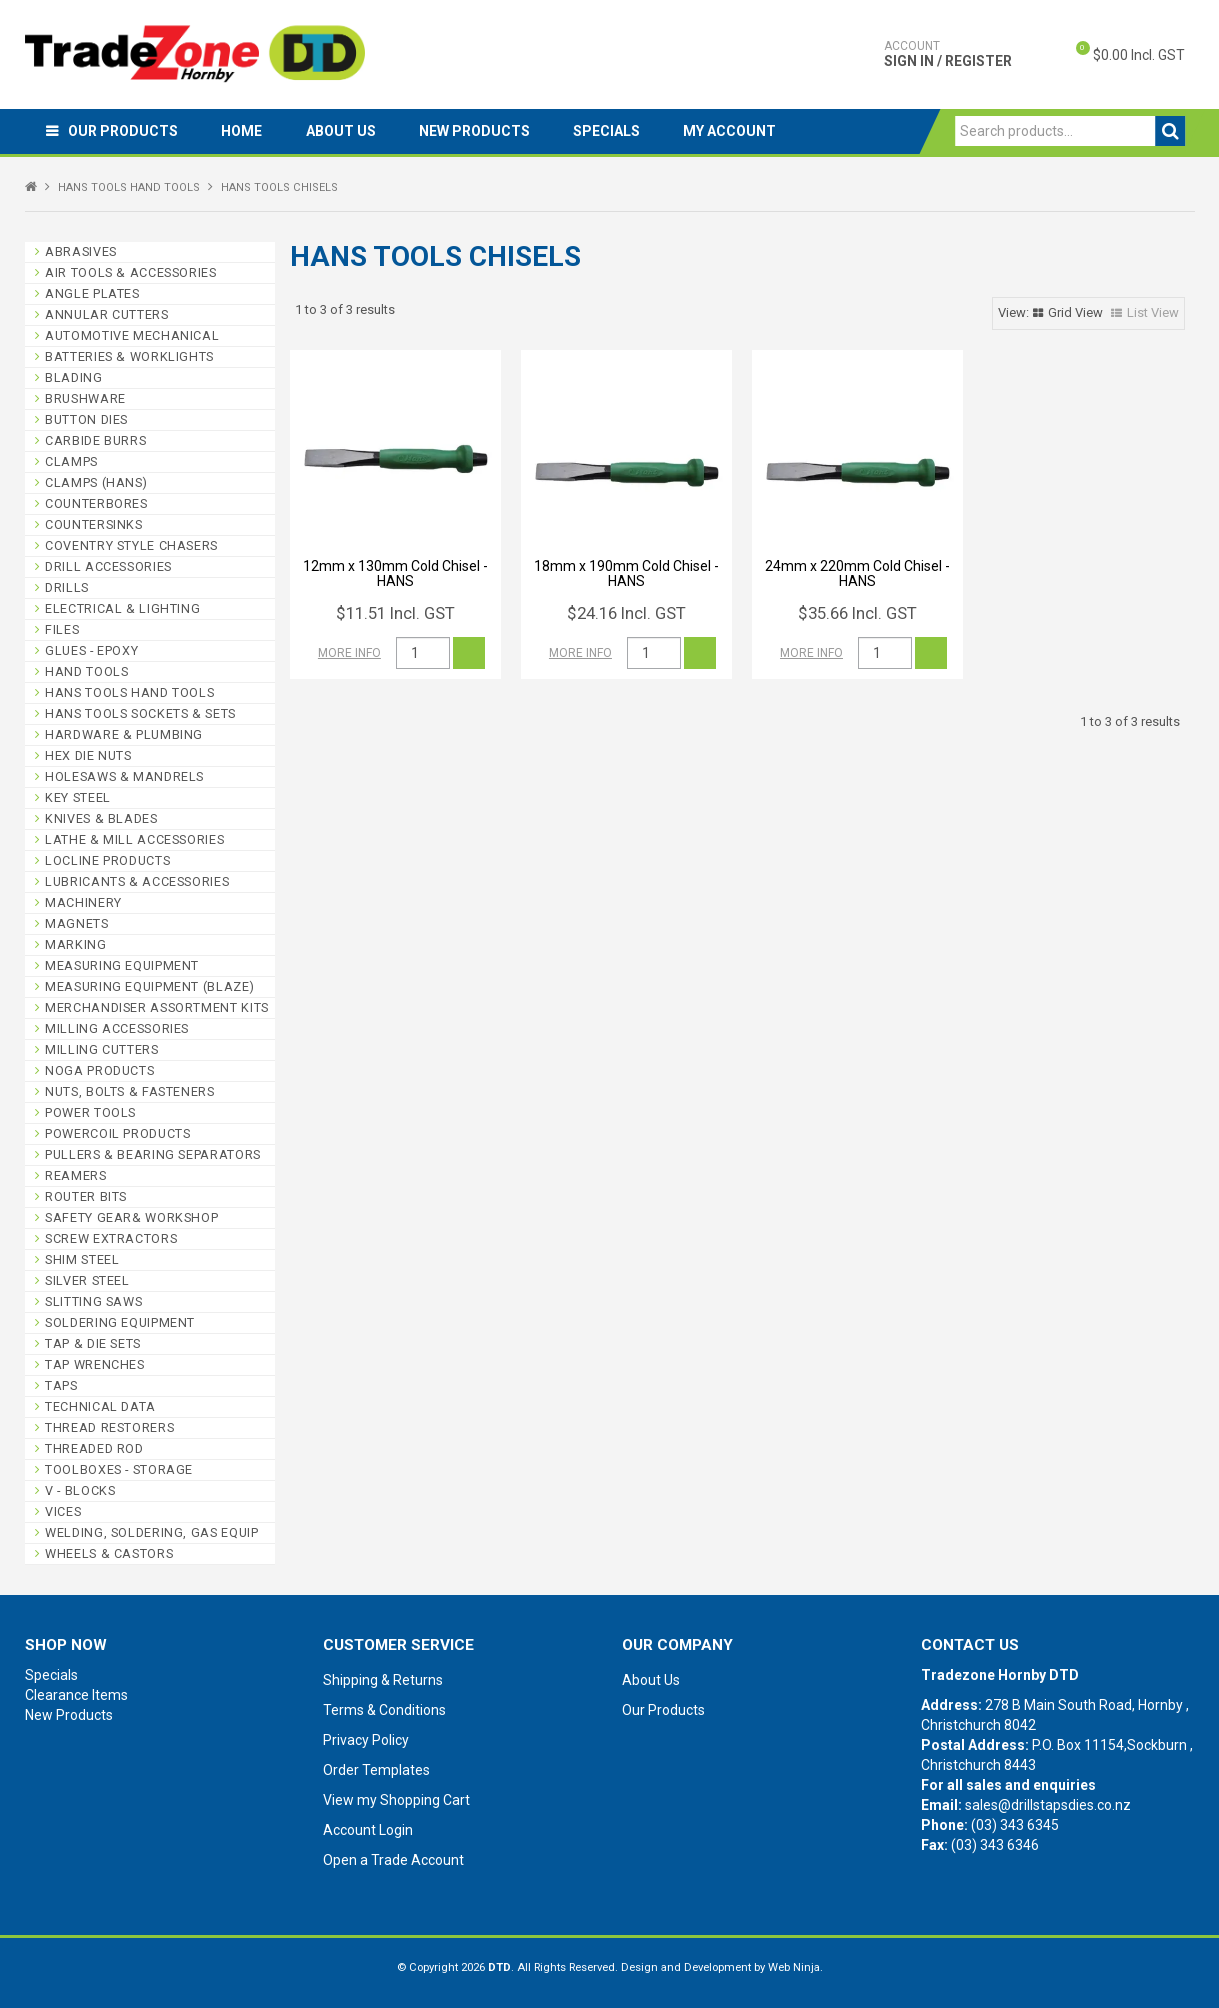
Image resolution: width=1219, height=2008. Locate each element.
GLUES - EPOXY (91, 650)
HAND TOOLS (86, 671)
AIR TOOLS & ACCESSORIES (131, 272)
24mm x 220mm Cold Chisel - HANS (857, 573)
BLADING (73, 377)
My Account (767, 131)
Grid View (1075, 312)
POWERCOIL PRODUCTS (117, 1133)
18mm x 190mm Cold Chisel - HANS (626, 573)
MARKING (75, 944)
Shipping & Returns (383, 1680)
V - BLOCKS (80, 1490)
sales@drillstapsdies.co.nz (1048, 1805)
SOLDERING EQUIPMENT (120, 1322)
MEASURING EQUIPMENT (122, 965)
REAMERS (75, 1175)
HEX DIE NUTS (88, 755)
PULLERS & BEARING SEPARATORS (153, 1154)
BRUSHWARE (85, 398)
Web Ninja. (795, 1967)
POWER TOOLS (90, 1112)
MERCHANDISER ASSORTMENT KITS (157, 1007)
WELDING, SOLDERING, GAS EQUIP (151, 1532)
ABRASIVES (81, 251)
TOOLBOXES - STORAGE (119, 1469)
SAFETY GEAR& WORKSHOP (131, 1217)
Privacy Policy (366, 1740)
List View (1153, 312)
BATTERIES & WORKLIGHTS (129, 356)
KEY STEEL (78, 797)
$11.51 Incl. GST (395, 613)
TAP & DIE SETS (93, 1343)
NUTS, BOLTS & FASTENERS (130, 1091)
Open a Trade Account (393, 1860)
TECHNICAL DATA (100, 1406)
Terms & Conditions (384, 1710)
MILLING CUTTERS (101, 1049)
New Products (498, 131)
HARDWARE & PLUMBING (124, 734)
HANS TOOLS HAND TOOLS (129, 187)
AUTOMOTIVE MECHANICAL (132, 335)
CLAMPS (71, 461)
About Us (358, 131)
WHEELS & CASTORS (109, 1553)
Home (252, 131)
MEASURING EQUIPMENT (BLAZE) (149, 986)
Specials (637, 131)
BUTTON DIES (86, 419)
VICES (63, 1511)
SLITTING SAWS (93, 1301)
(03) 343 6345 (1015, 1825)
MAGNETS (76, 923)
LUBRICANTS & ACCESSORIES (137, 881)
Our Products (127, 131)
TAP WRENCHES (95, 1364)
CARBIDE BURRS (95, 440)
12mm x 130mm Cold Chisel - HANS (395, 573)
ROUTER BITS (86, 1196)
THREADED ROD (94, 1448)
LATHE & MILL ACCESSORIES (134, 839)
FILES (62, 629)
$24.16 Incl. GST (626, 613)
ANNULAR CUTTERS (106, 314)
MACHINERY (83, 902)
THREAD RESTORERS (109, 1427)
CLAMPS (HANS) (96, 482)
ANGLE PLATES (92, 293)
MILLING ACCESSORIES (117, 1028)
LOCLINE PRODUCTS (107, 860)
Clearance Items (76, 1695)
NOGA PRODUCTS (99, 1070)
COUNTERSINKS (94, 524)
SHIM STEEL (82, 1259)
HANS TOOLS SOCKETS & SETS (140, 713)
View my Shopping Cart (396, 1800)
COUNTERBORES (96, 503)
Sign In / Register (948, 54)
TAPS (61, 1385)
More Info (349, 653)
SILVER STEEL (87, 1280)
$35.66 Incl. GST (857, 613)
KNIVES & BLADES (101, 818)
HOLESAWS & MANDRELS (124, 776)
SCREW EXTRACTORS (111, 1238)
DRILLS (67, 587)
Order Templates (376, 1770)
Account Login (368, 1830)
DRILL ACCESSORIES (108, 566)
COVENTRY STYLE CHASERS (131, 545)
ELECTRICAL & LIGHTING (122, 608)
